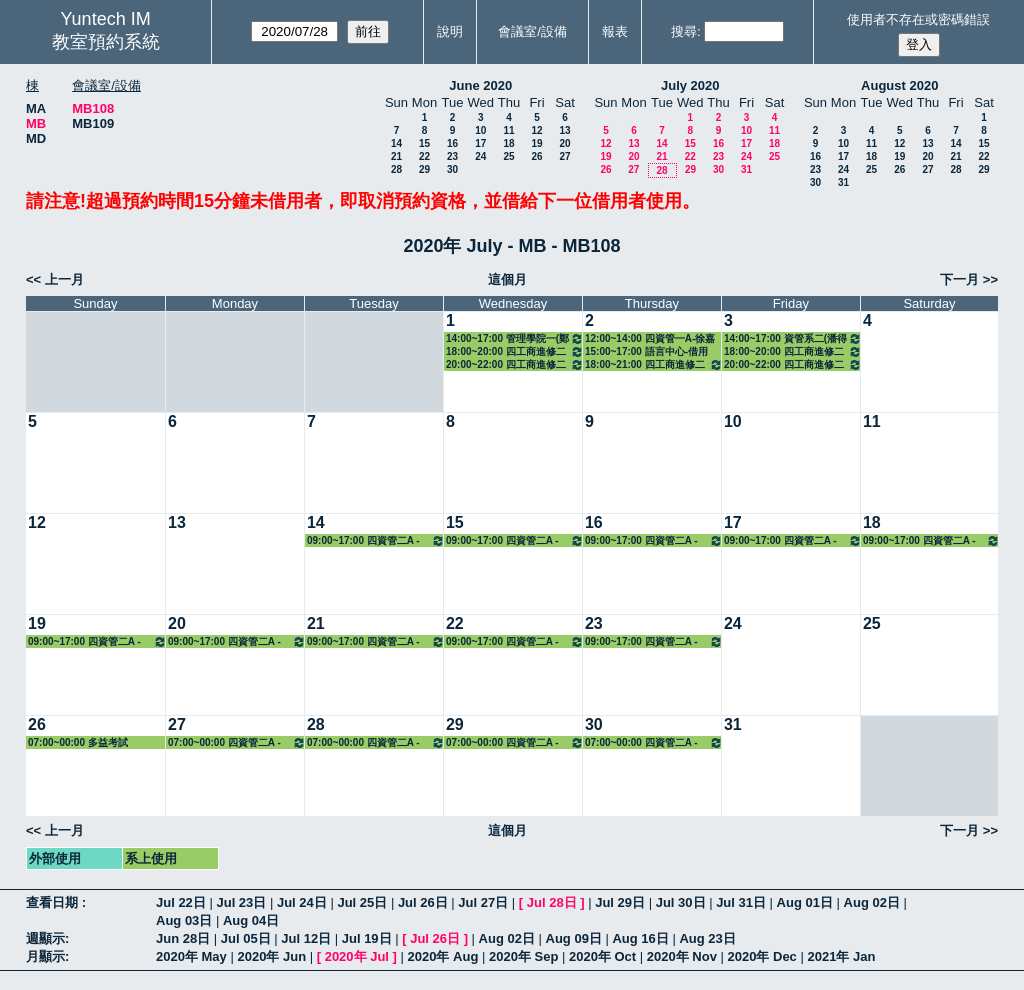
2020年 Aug (443, 956)
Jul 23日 (241, 902)
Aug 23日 (707, 938)
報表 (615, 31)
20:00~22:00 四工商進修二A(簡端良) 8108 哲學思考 (515, 364)
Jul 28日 (552, 902)
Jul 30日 (681, 902)
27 (564, 156)
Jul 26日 (423, 902)
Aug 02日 (872, 902)
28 (396, 169)
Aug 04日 (251, 920)
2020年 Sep (523, 956)
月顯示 (45, 956)
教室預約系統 (106, 42)
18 (508, 143)
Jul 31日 (741, 902)
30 (452, 169)
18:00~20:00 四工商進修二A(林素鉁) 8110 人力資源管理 (793, 351)
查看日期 (54, 902)
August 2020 (899, 85)
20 (564, 143)
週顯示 (45, 938)
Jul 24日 (302, 902)
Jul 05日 (246, 938)
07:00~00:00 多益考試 (78, 742)
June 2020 (480, 85)
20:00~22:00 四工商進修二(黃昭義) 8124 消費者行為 (793, 364)
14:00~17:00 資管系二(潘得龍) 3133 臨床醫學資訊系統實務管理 (793, 338)
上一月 (64, 279)
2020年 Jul (357, 956)
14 (396, 143)
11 (508, 130)
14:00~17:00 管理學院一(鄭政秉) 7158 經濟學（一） (515, 338)
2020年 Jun (271, 956)
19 (536, 143)
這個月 (507, 279)
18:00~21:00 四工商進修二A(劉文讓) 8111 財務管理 (654, 364)
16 (452, 143)
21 (396, 156)
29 (424, 169)
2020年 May (191, 956)
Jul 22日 (181, 902)
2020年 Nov (682, 956)
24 (480, 156)
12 (536, 130)
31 (746, 169)
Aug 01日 (805, 902)
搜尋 (684, 31)
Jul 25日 (362, 902)
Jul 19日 (367, 938)
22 (424, 156)
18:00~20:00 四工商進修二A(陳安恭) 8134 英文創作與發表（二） (515, 351)
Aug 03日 (184, 920)
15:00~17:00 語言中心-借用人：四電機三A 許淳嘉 (646, 352)
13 (564, 130)
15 (424, 143)
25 (508, 156)
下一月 (959, 279)
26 (536, 156)
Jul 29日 (620, 902)
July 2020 (690, 85)
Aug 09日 (574, 938)
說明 (450, 31)
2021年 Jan (841, 956)
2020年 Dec (761, 956)
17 (480, 143)
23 (452, 156)
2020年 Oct (602, 956)
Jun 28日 (183, 938)
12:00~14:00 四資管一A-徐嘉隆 (650, 339)
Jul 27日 (483, 902)
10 (480, 130)
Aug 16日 (640, 938)
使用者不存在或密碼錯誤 (918, 19)
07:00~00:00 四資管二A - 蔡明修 (237, 742)
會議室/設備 (532, 31)
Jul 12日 (306, 938)
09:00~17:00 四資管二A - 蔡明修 (376, 540)
